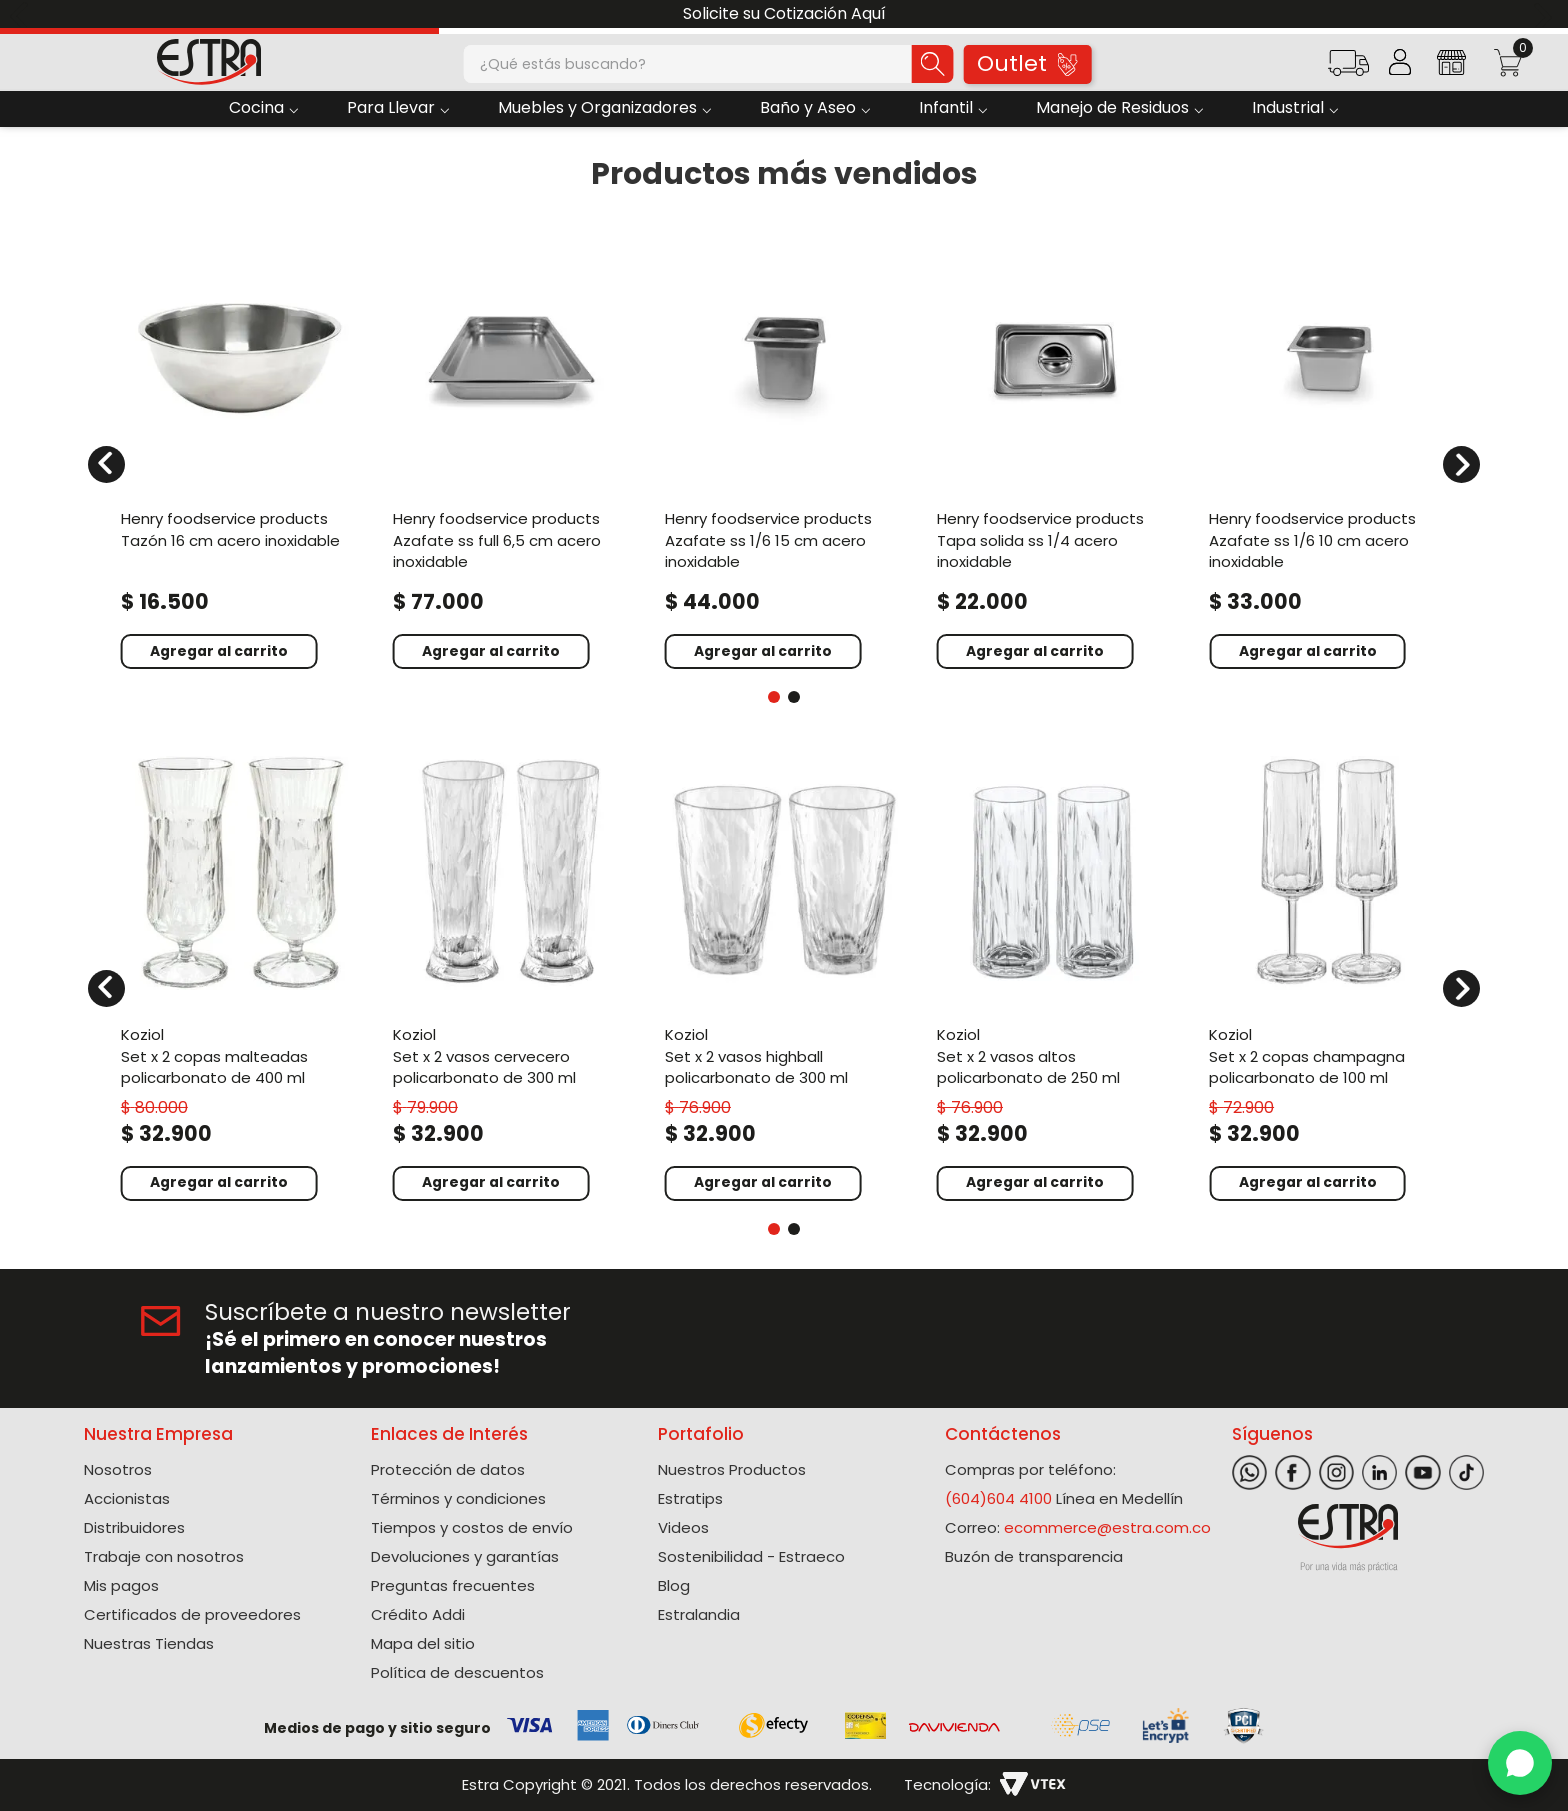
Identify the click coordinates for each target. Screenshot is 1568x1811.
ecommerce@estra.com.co (1107, 1527)
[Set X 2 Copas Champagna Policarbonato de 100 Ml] (1328, 975)
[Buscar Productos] (933, 64)
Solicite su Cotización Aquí (784, 13)
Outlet (1027, 63)
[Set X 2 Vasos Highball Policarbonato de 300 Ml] (784, 975)
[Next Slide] (1545, 14)
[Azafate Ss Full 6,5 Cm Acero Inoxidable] (512, 452)
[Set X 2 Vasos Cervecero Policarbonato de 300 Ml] (512, 975)
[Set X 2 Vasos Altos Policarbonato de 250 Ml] (1056, 975)
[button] (1348, 69)
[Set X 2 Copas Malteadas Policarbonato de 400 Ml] (240, 975)
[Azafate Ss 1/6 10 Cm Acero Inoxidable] (1328, 452)
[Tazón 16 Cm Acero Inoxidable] (240, 452)
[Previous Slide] (22, 14)
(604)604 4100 (998, 1498)
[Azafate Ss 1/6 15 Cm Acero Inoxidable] (784, 452)
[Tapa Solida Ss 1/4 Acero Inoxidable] (1056, 452)
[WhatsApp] (1520, 1763)
